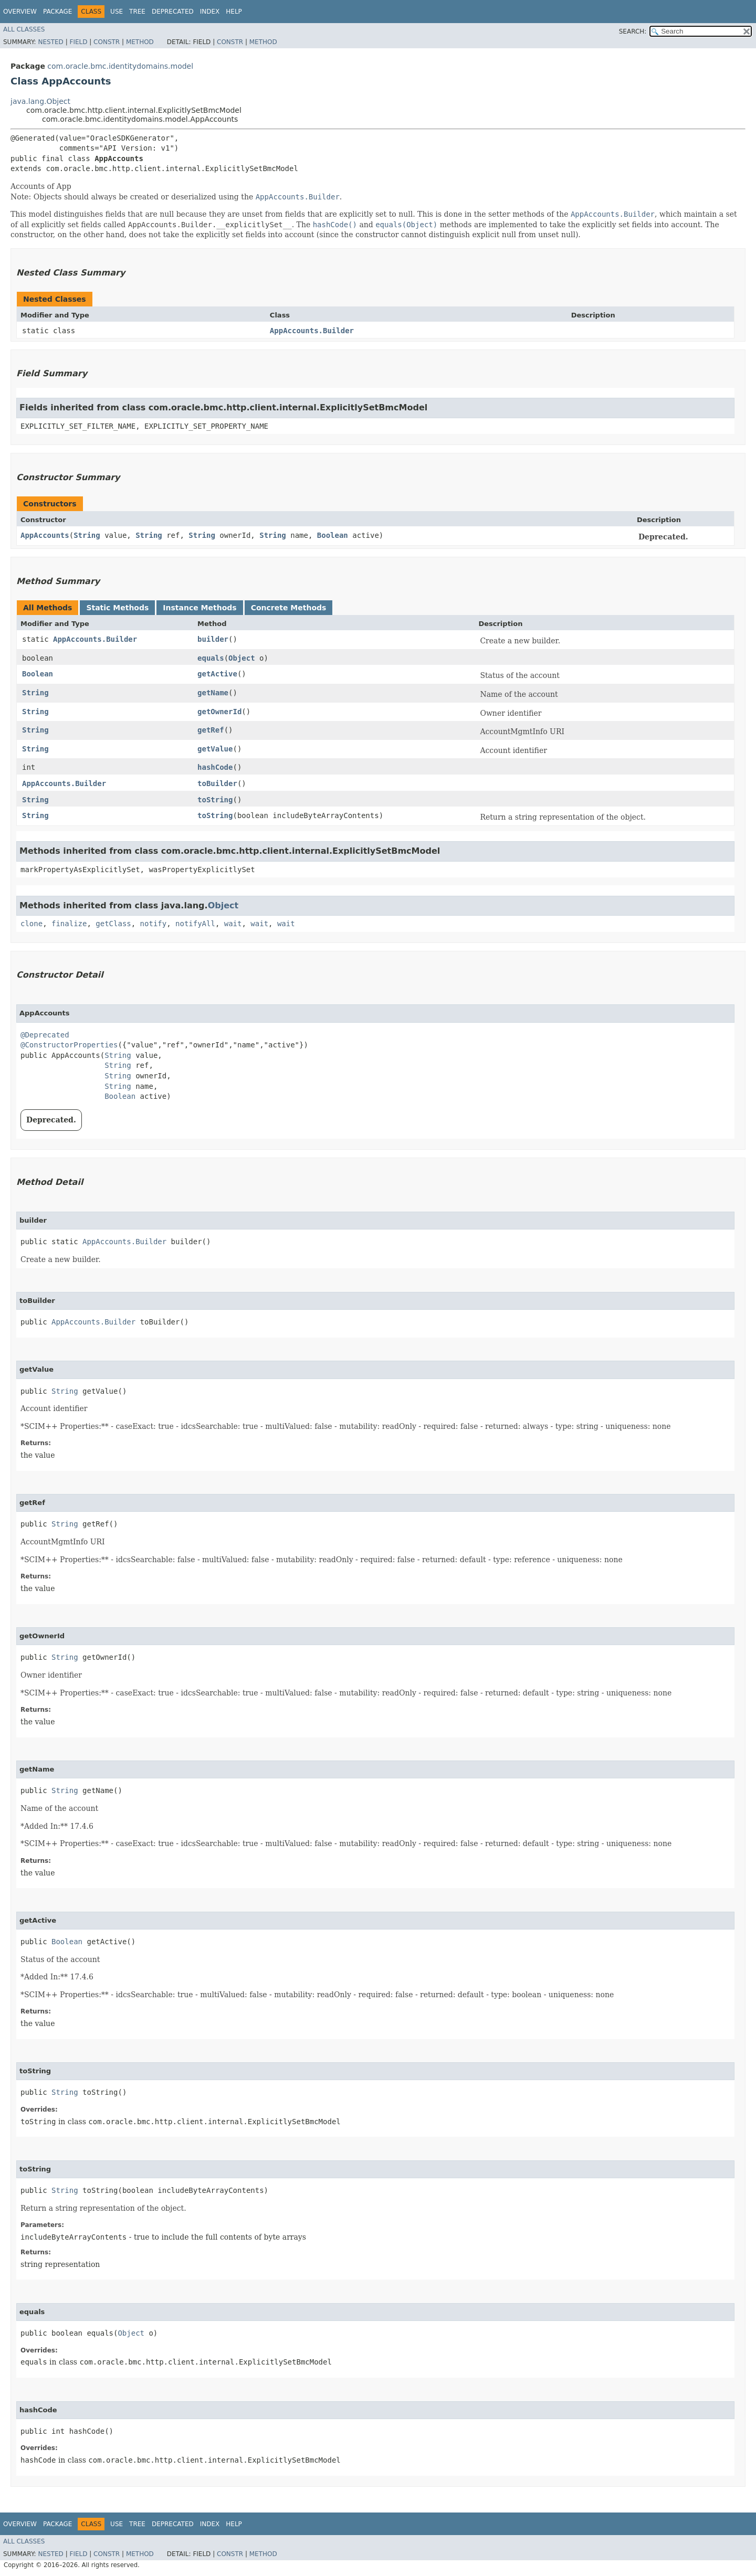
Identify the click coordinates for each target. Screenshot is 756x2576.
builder (212, 639)
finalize (69, 923)
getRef (210, 730)
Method (140, 42)
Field (78, 42)
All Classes (24, 29)
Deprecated (173, 11)
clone (31, 923)
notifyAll (195, 923)
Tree (137, 11)
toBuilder (217, 783)
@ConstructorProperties (69, 1045)
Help (234, 11)
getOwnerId (219, 711)
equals (210, 658)
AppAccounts (44, 535)
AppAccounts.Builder (312, 330)
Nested (50, 42)
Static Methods (117, 607)
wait (233, 923)
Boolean (332, 535)
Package (57, 11)
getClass (113, 923)
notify (153, 923)
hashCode (215, 767)
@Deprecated (44, 1035)
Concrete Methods (289, 607)
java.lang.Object (40, 101)
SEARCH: (633, 31)
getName (212, 692)
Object (241, 658)
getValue (215, 749)
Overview (20, 11)
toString (215, 800)
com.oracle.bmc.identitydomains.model (120, 66)
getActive (217, 674)
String (87, 535)
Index (210, 11)
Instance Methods (199, 607)
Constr (106, 42)
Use (116, 11)
